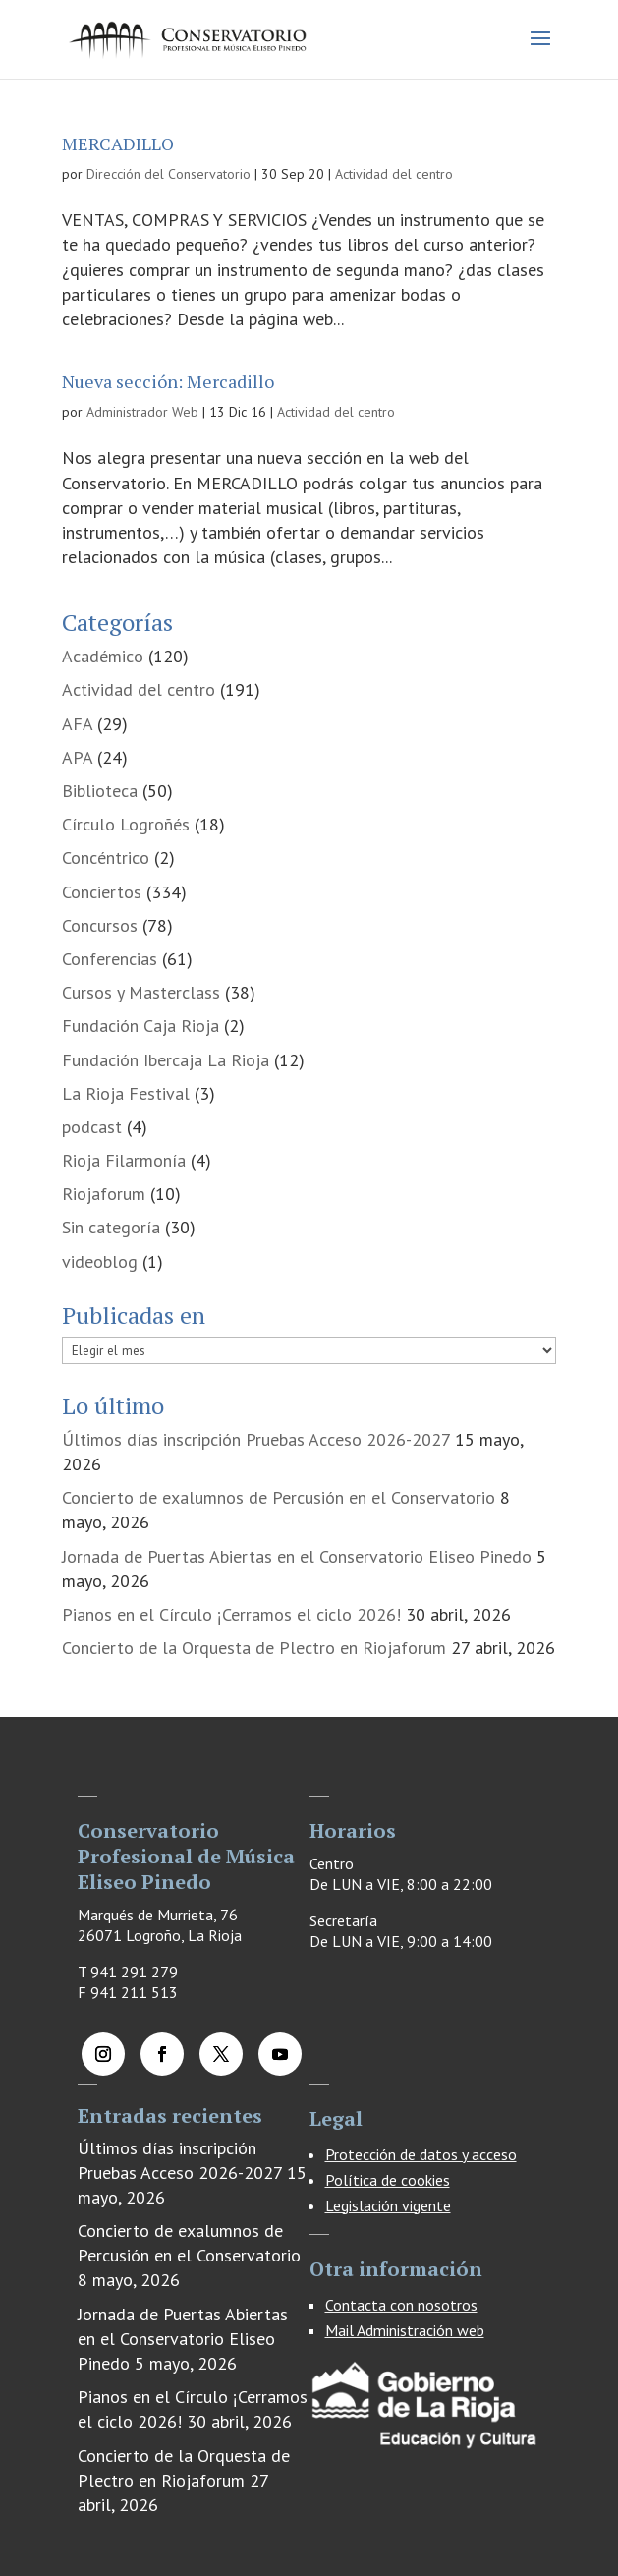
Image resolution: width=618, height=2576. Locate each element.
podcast (92, 1127)
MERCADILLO (118, 143)
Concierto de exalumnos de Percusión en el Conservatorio (278, 1497)
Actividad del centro (394, 174)
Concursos (100, 925)
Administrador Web (142, 412)
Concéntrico (105, 857)
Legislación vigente (388, 2205)
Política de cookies (387, 2180)
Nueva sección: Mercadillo (168, 381)
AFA (77, 724)
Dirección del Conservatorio (168, 174)
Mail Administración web (404, 2330)
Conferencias (109, 958)
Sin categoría (111, 1227)
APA (77, 757)
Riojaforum (103, 1193)
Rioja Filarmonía (124, 1160)
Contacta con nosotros (401, 2305)
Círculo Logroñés (126, 824)
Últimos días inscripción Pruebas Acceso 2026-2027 (256, 1439)
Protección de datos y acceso (421, 2154)
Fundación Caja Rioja (140, 1025)
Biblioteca (100, 790)
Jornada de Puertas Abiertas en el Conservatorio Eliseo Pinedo (297, 1556)
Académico (102, 656)
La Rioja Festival (126, 1093)
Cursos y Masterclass (141, 992)
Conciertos (101, 892)
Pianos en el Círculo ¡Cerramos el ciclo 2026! (231, 1614)
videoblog (100, 1261)
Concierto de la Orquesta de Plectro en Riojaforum (254, 1647)
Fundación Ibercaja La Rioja (165, 1060)
